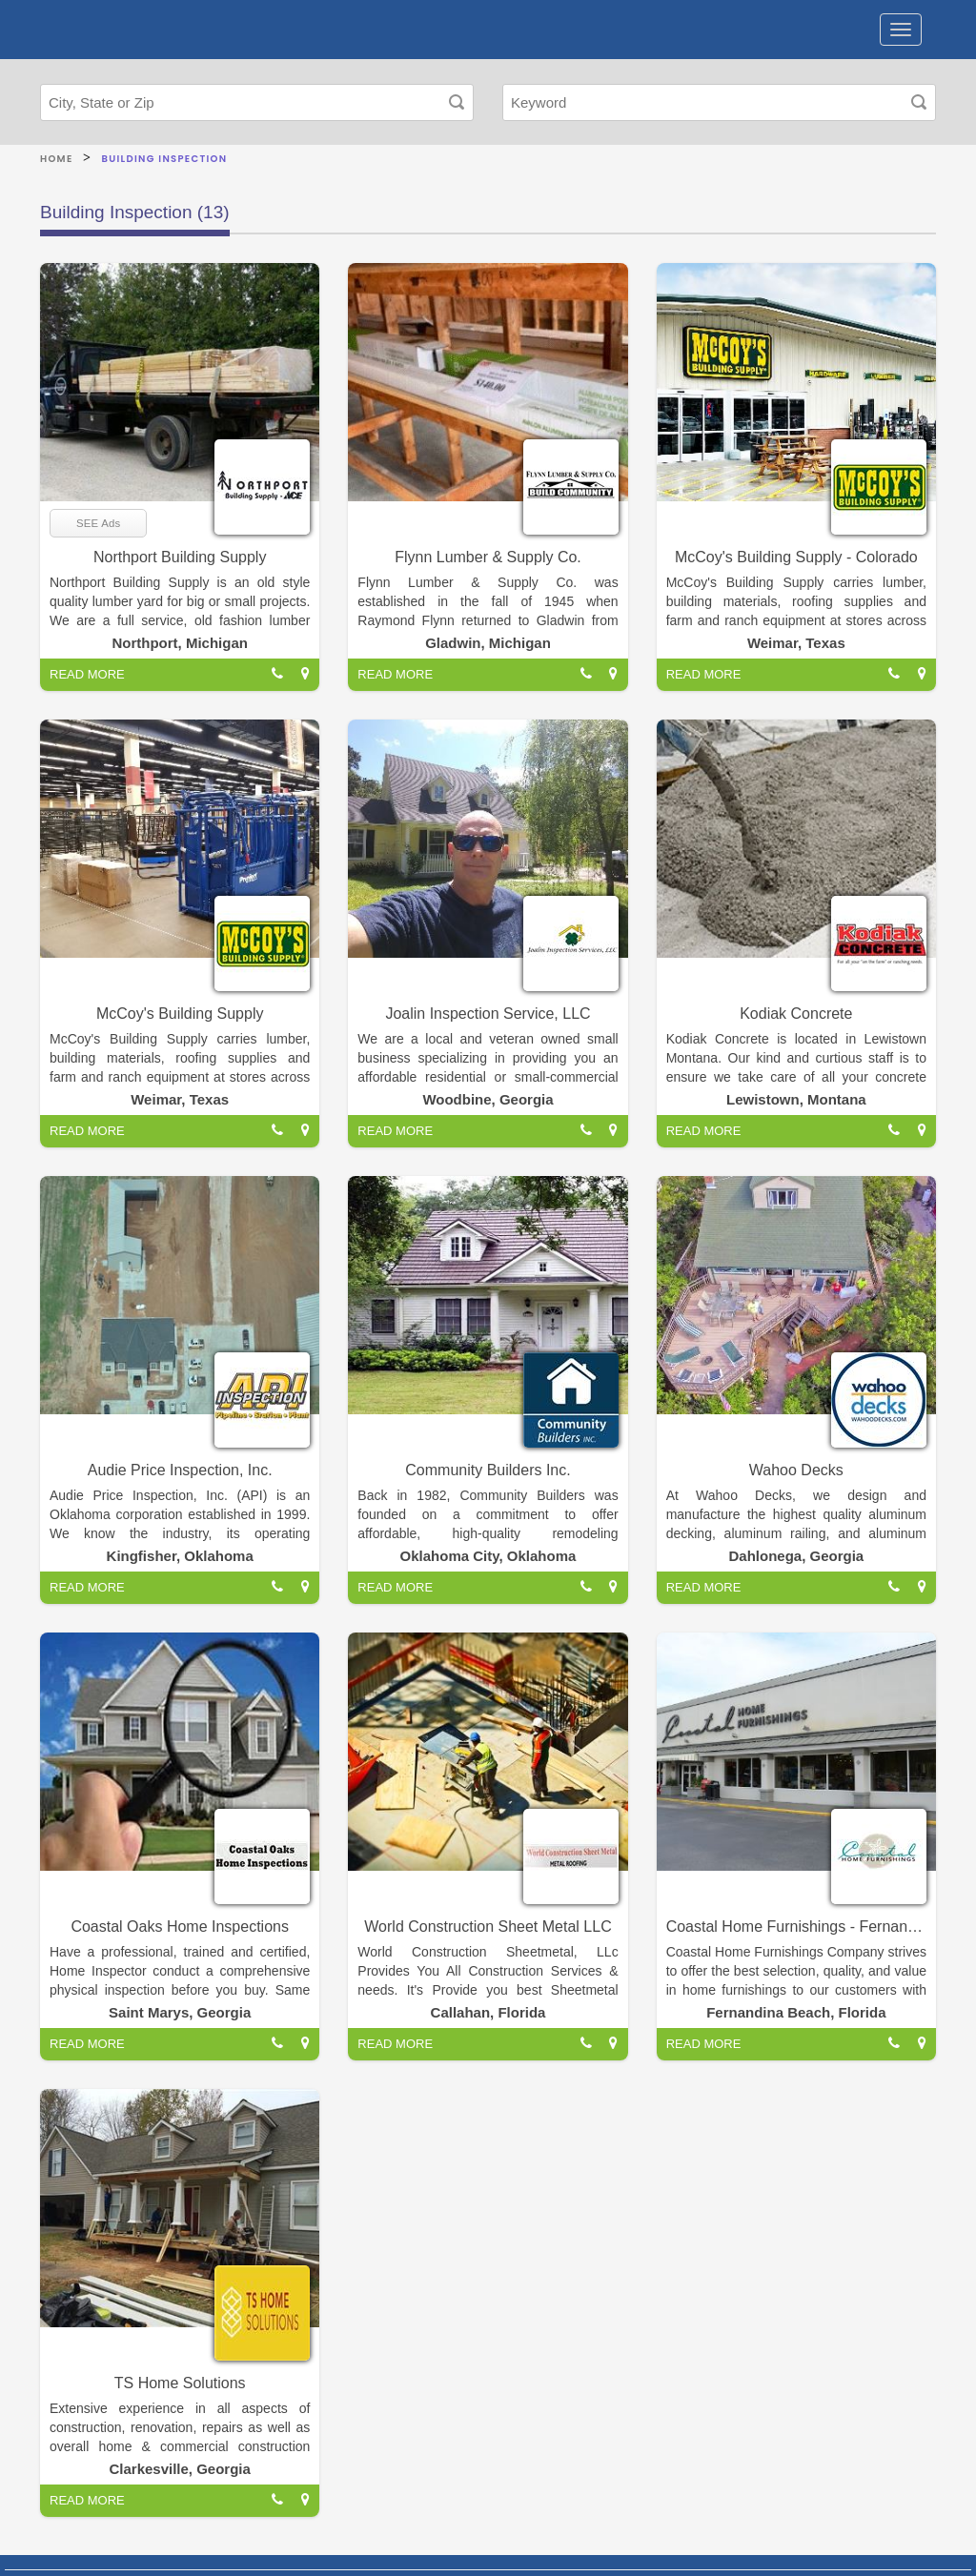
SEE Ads (98, 523)
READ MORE (87, 674)
